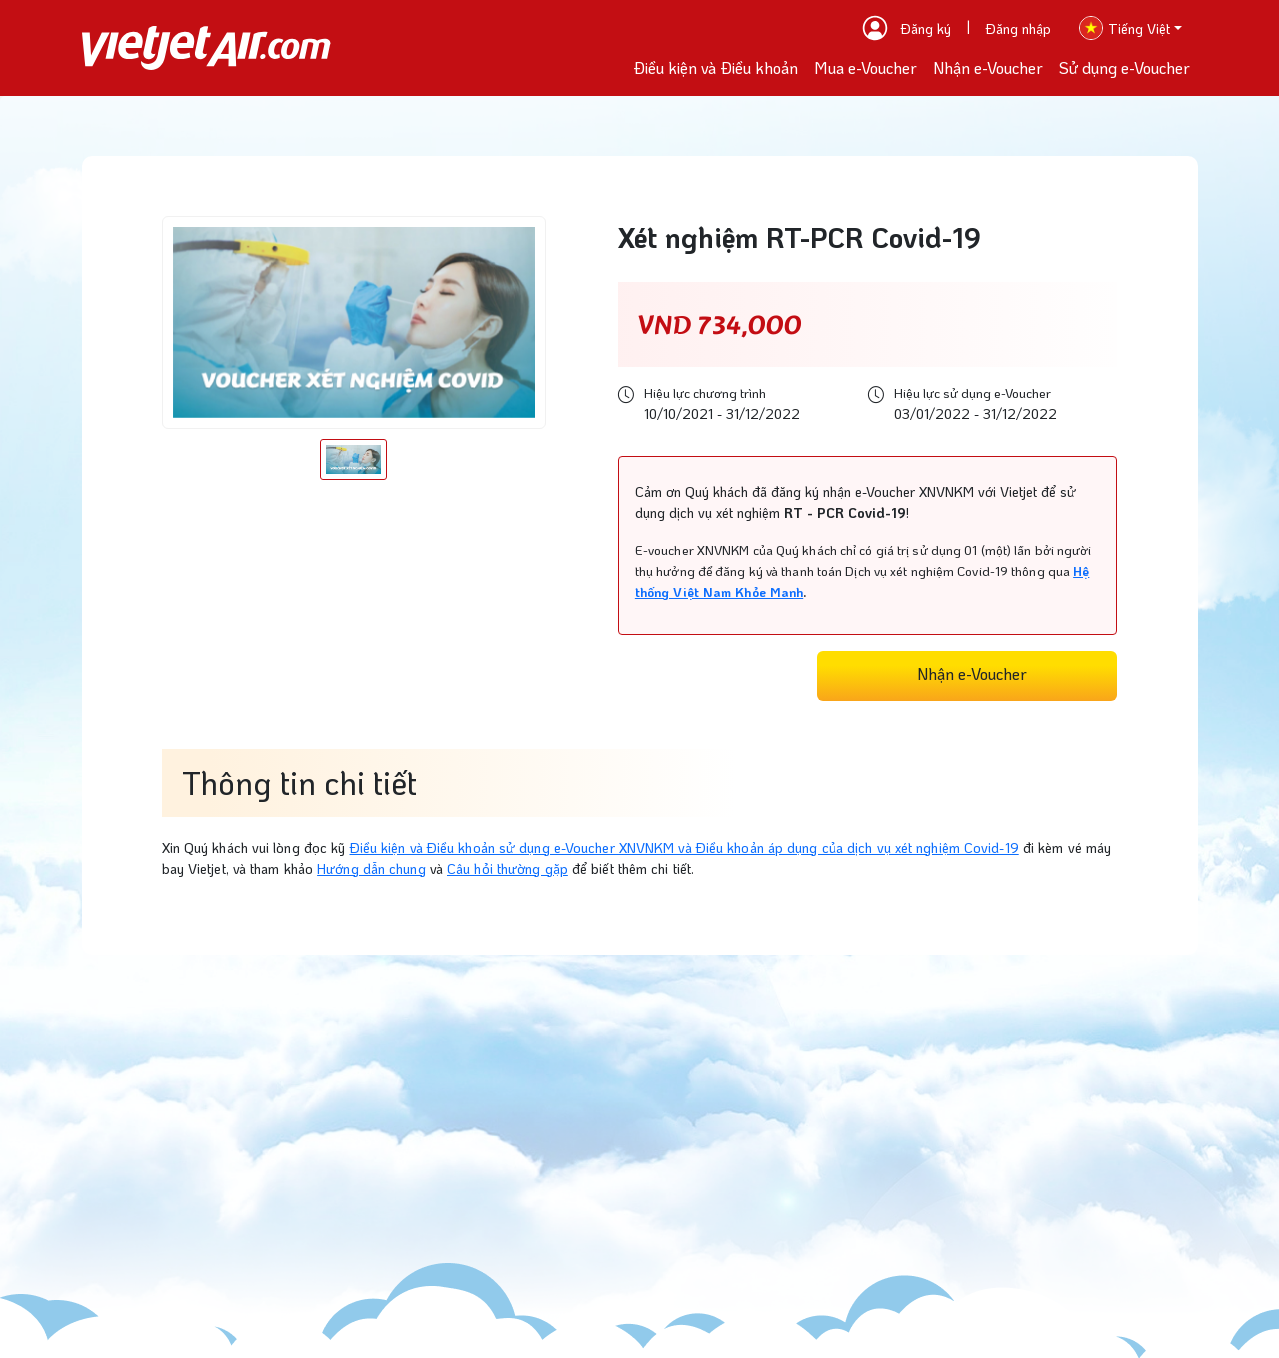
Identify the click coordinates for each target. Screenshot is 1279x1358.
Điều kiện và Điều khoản (715, 67)
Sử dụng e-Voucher (1124, 67)
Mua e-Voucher (865, 67)
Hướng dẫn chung (371, 868)
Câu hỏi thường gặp (507, 868)
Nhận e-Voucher (988, 67)
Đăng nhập (1018, 28)
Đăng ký (926, 28)
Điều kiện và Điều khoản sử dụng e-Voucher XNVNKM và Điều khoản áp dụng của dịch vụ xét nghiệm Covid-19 (684, 847)
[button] (1130, 28)
